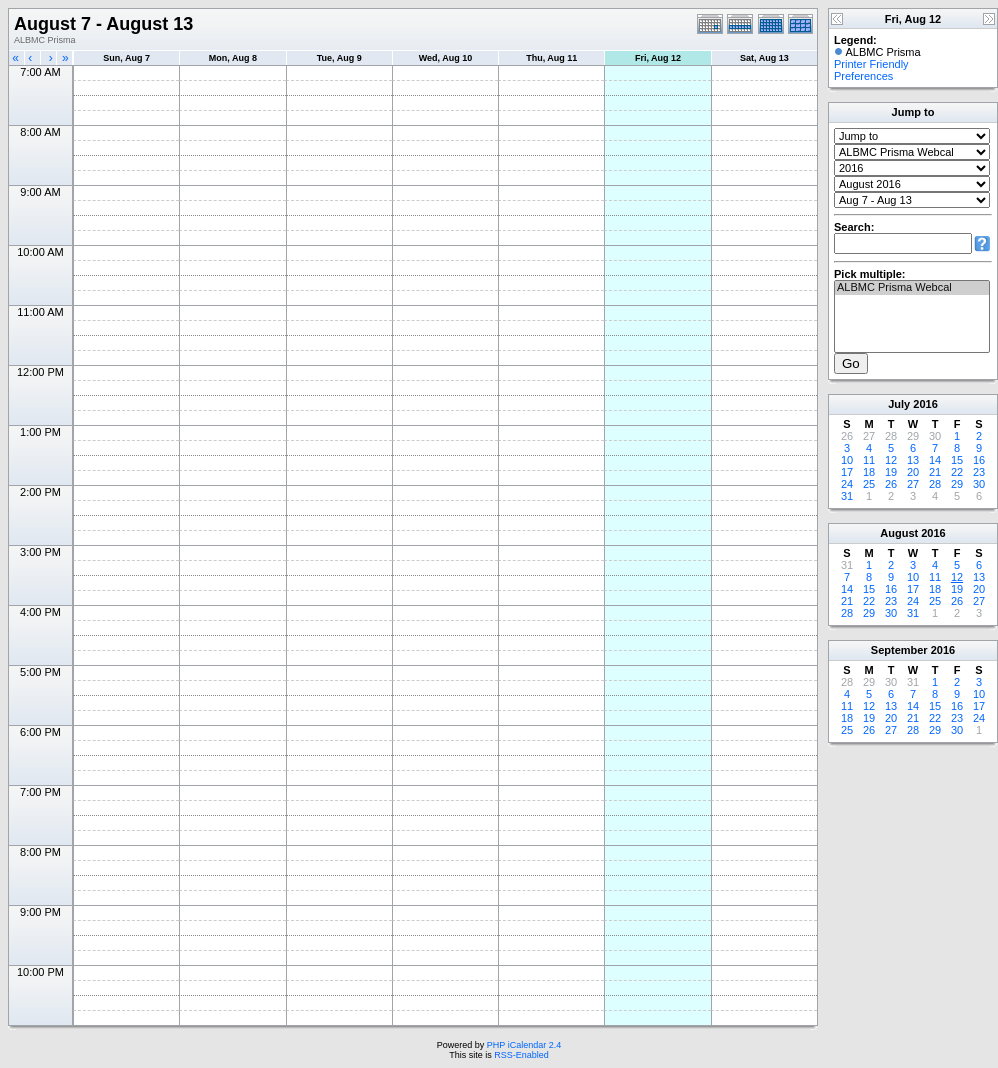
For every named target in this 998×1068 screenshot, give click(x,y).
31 (847, 496)
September (899, 650)
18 (869, 472)
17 (847, 472)
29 (957, 484)
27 (913, 484)
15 (957, 460)
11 (869, 460)
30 (979, 484)
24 (847, 484)
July (899, 404)
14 (935, 460)
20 (913, 472)
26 (891, 484)
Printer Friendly (871, 64)
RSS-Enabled (521, 1055)
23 (979, 472)
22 (957, 472)
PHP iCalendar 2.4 (524, 1045)
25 (869, 484)
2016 (925, 404)
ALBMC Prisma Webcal (912, 288)
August (899, 533)
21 (935, 472)
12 (891, 460)
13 (913, 460)
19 (891, 472)
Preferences (863, 76)
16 (979, 460)
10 (847, 460)
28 (935, 484)
